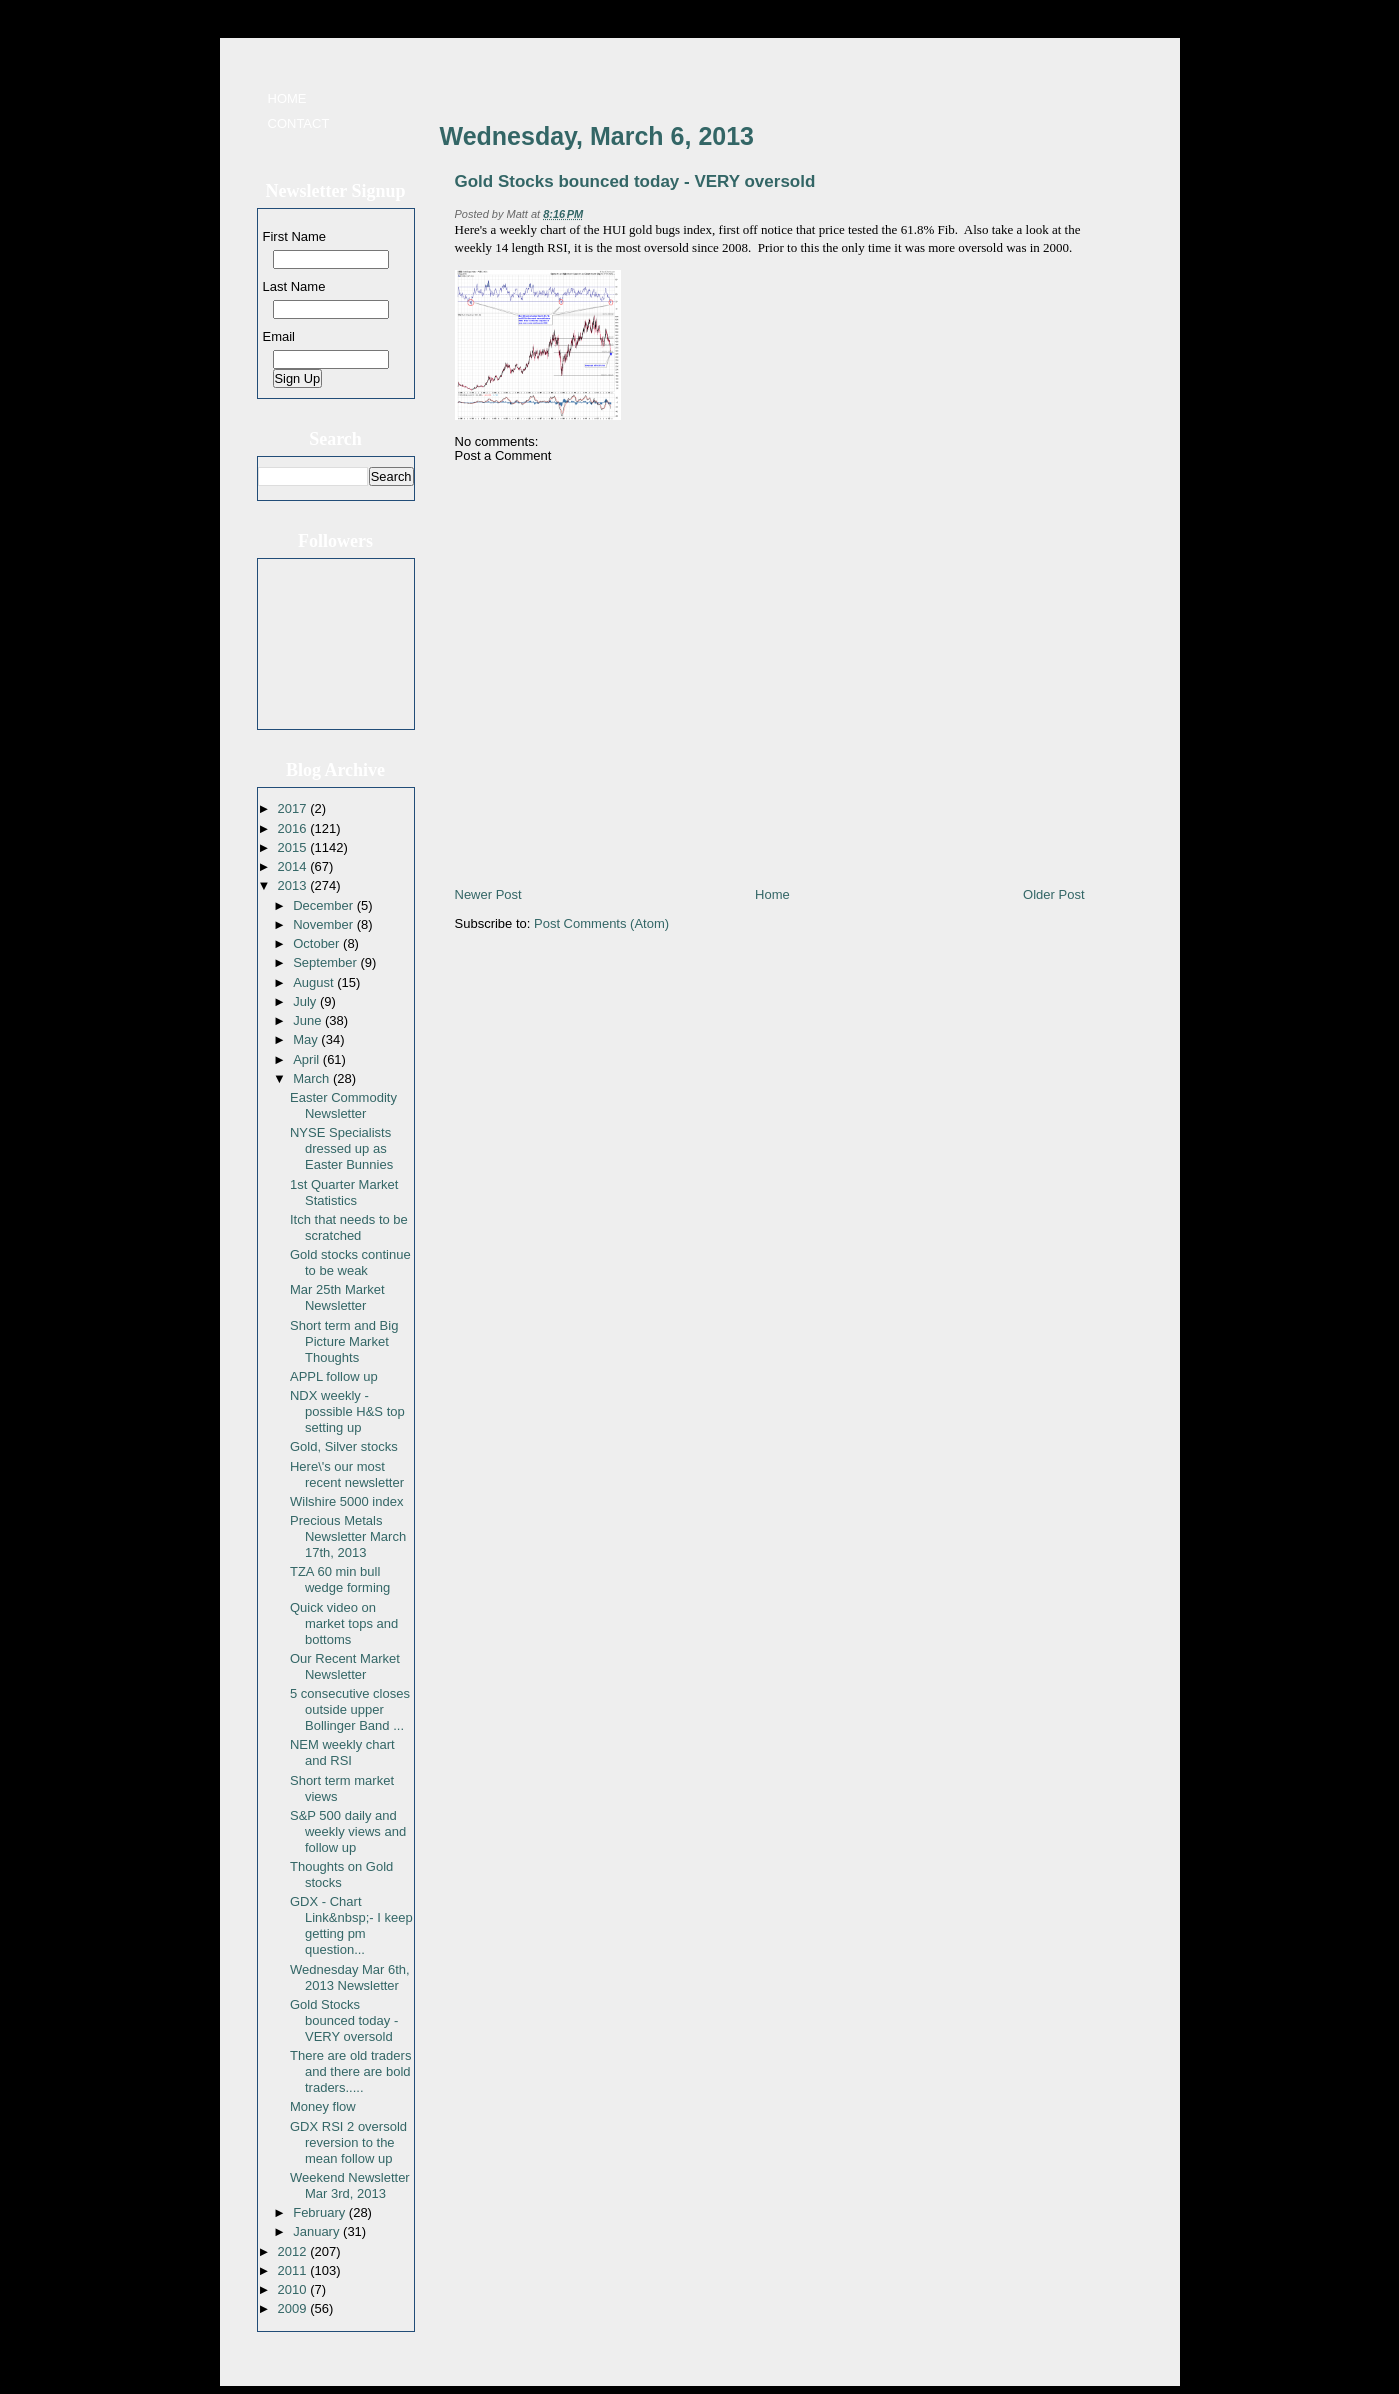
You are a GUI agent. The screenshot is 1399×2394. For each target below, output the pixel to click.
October (318, 943)
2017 (294, 808)
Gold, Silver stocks (344, 1446)
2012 (294, 2251)
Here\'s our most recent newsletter (347, 1474)
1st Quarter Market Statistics (344, 1192)
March (313, 1078)
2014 (294, 866)
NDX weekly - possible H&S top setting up (347, 1411)
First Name (295, 236)
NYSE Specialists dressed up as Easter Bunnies (341, 1148)
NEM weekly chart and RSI (342, 1752)
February (321, 2212)
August (315, 982)
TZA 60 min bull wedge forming (340, 1579)
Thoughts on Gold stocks (341, 1874)
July (306, 1001)
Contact (299, 123)
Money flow (323, 2106)
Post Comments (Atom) (601, 923)
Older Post (1053, 894)
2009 (294, 2308)
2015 (294, 847)
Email (279, 336)
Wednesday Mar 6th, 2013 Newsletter (350, 1977)
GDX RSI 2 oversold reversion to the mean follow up (348, 2142)
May (307, 1039)
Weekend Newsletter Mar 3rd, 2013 (350, 2185)
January (318, 2231)
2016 (294, 828)
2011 (294, 2270)
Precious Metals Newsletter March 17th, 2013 (348, 1536)
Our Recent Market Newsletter (345, 1666)
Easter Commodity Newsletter (343, 1105)
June (309, 1020)
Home (287, 98)
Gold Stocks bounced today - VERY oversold (344, 2020)
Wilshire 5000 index (346, 1501)
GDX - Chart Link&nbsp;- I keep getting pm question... (351, 1925)
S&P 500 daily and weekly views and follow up (348, 1831)
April (308, 1059)
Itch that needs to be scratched (349, 1227)
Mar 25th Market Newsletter (337, 1297)
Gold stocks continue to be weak (350, 1262)
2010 (294, 2289)
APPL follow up (334, 1376)
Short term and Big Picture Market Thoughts (344, 1341)
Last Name (294, 286)
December (325, 905)
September (326, 962)
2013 (294, 885)
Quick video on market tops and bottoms (344, 1623)
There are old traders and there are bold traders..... (350, 2071)
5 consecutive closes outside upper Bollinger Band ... (350, 1709)
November (325, 924)
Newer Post (488, 894)
